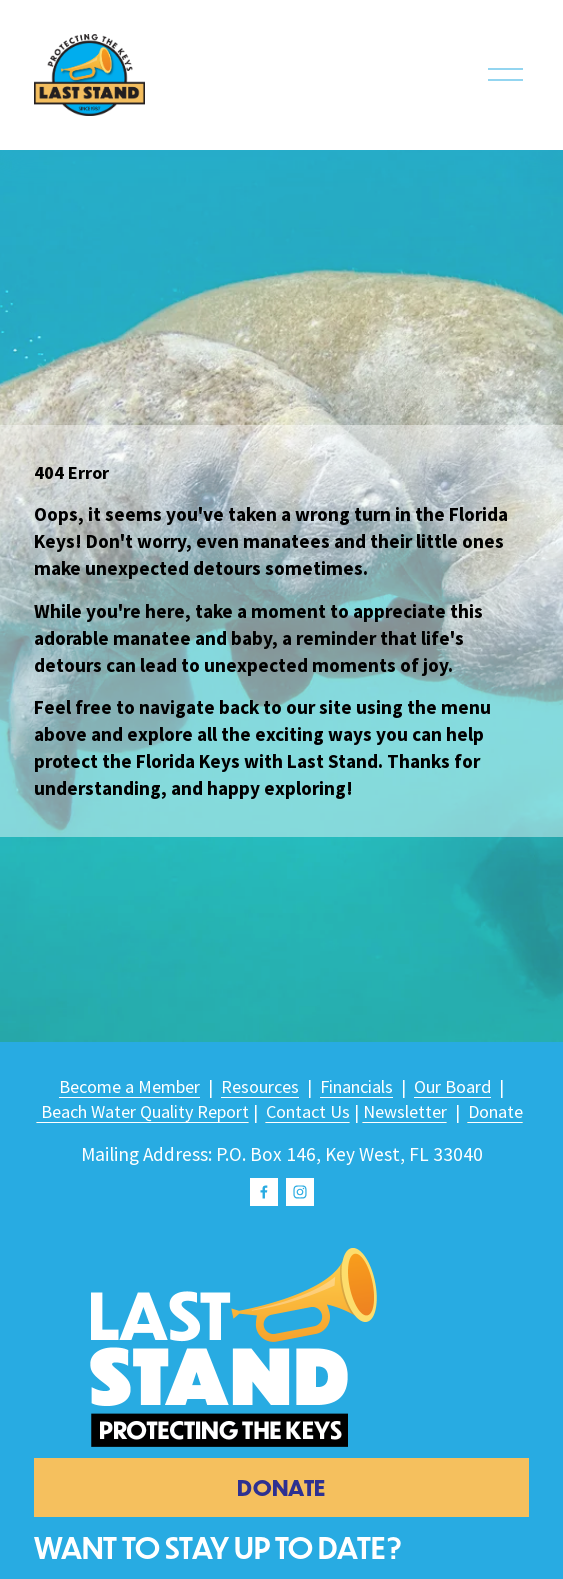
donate (281, 1487)
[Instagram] (300, 1192)
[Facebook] (264, 1192)
